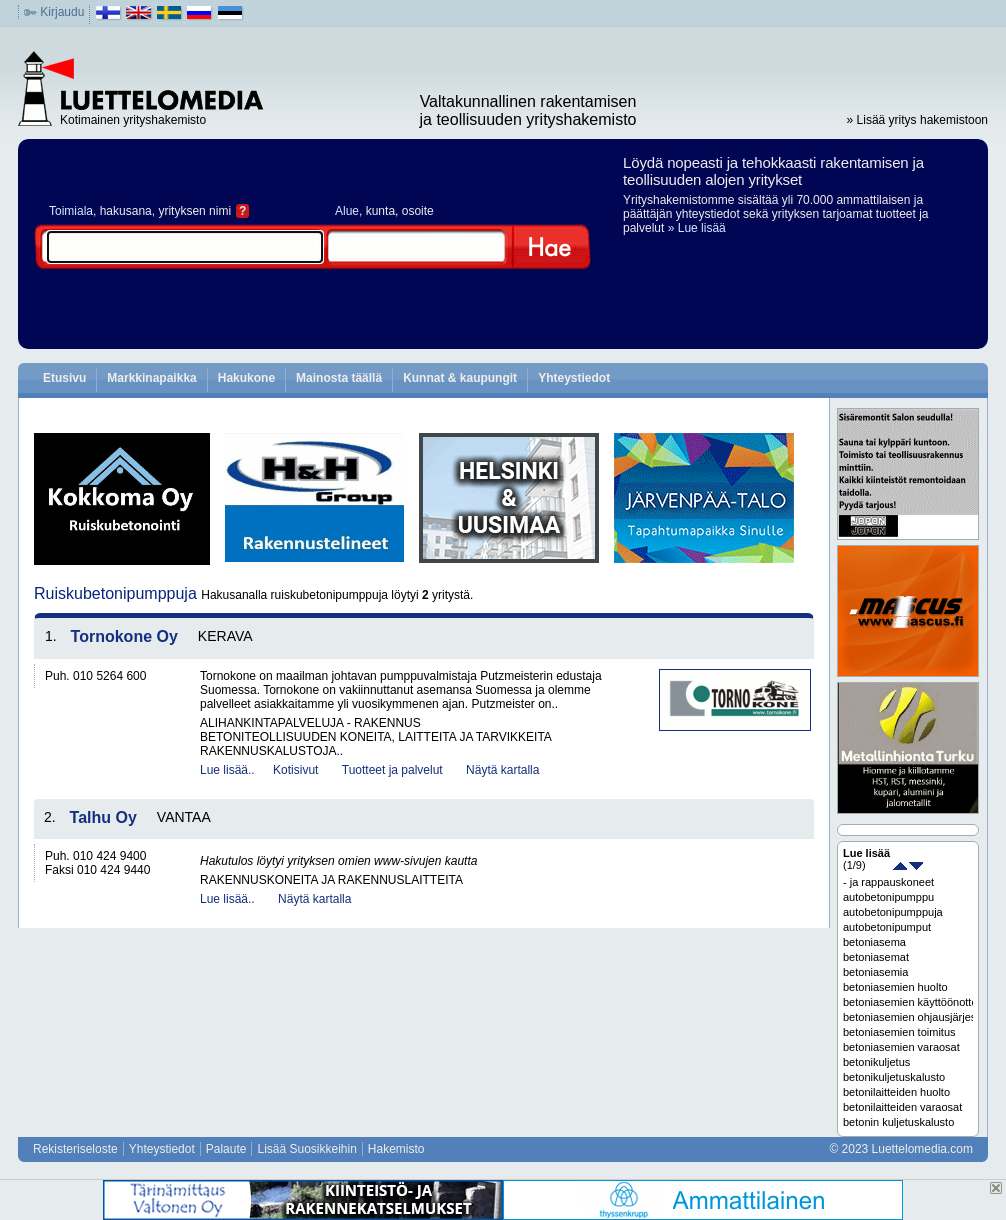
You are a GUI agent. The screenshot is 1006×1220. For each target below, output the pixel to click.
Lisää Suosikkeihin (306, 1149)
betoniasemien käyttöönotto (908, 1002)
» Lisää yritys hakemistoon (917, 120)
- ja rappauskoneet (888, 882)
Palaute (226, 1149)
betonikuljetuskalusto (894, 1077)
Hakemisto (396, 1149)
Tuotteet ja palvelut (392, 770)
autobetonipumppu (888, 897)
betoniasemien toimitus (899, 1032)
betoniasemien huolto (895, 987)
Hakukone (246, 378)
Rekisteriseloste (75, 1149)
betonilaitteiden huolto (896, 1092)
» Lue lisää (697, 228)
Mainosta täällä (339, 378)
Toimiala (71, 211)
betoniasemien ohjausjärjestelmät (908, 1017)
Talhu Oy (103, 817)
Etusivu (64, 378)
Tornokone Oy (124, 636)
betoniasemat (876, 957)
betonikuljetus (876, 1062)
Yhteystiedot (574, 378)
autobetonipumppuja (893, 912)
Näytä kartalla (502, 770)
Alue (347, 211)
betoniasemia (875, 972)
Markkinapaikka (151, 378)
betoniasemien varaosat (901, 1047)
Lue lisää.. (227, 770)
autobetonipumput (887, 927)
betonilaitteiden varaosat (902, 1107)
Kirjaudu (62, 12)
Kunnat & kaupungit (460, 378)
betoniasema (874, 942)
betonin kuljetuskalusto (898, 1122)
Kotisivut (295, 770)
